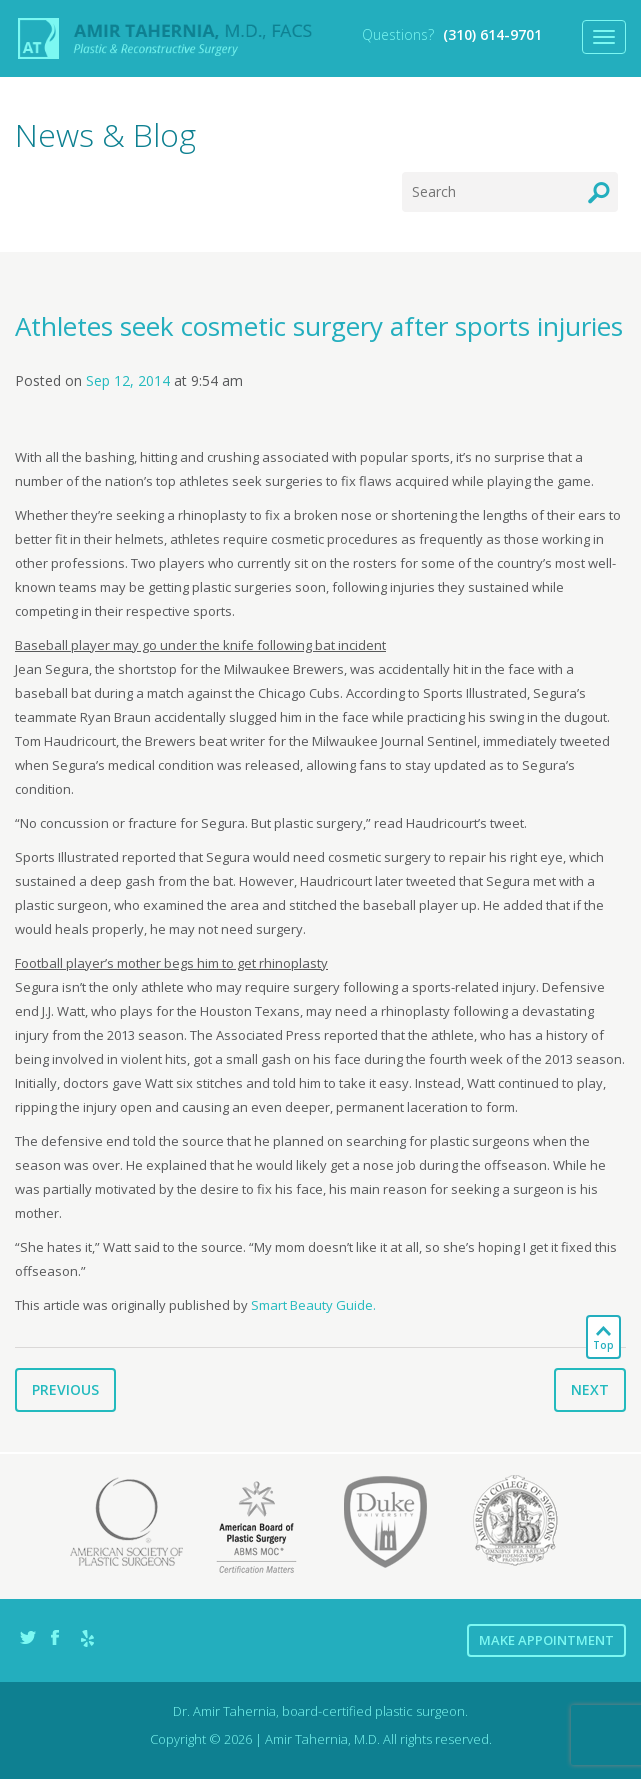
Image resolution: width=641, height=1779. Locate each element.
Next (590, 1389)
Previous (65, 1389)
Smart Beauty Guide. (313, 1305)
